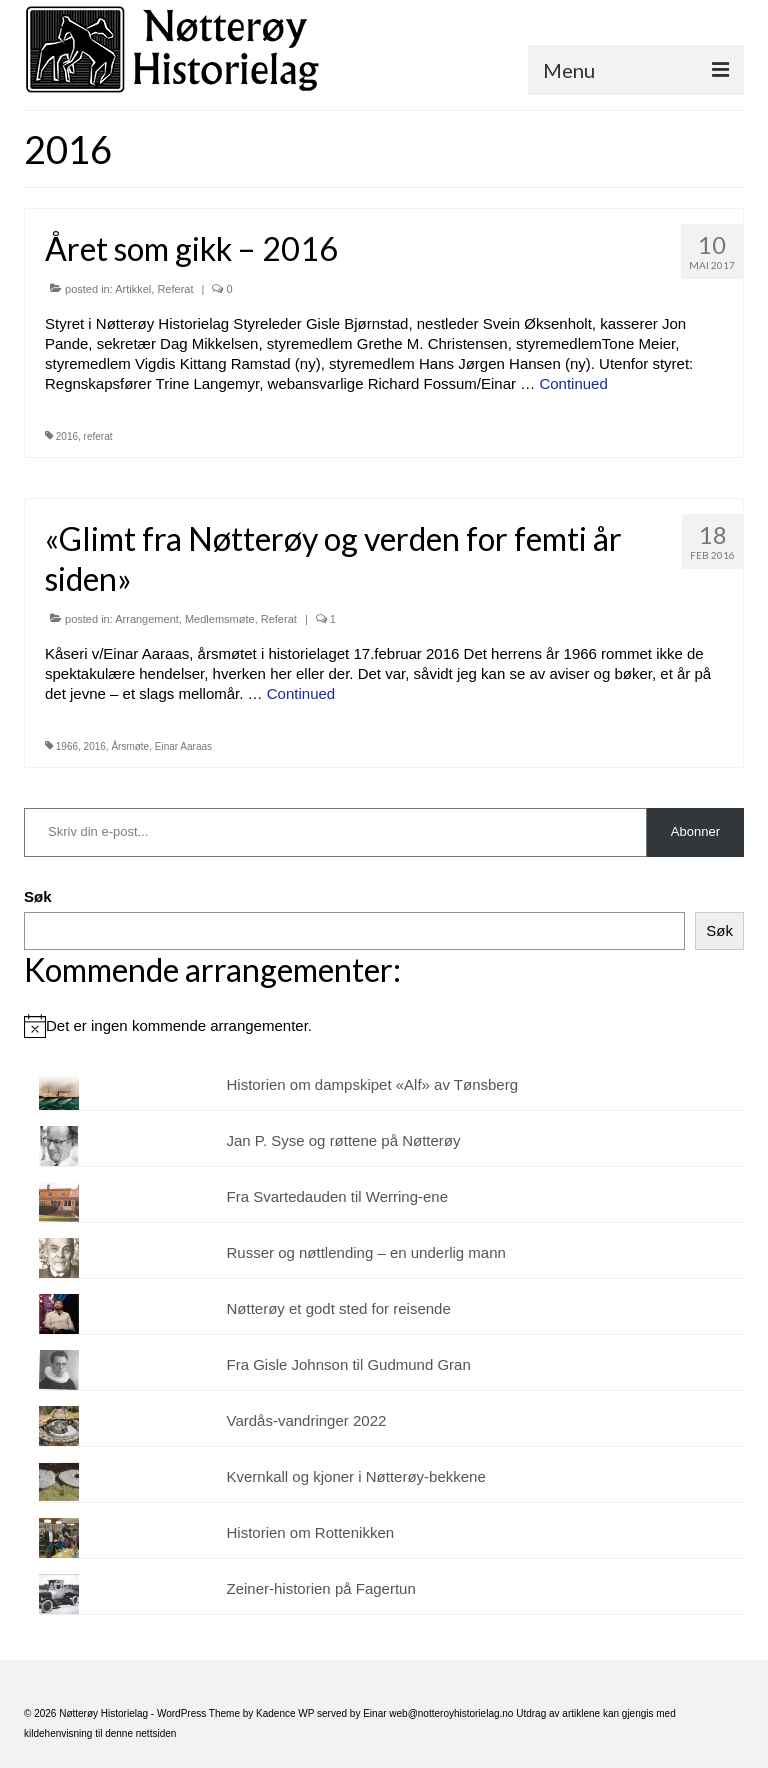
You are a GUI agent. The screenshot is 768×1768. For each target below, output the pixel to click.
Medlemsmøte (220, 619)
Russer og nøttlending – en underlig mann (366, 1252)
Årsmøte (130, 746)
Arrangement (147, 619)
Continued (573, 383)
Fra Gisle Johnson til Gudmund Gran (349, 1364)
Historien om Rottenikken (311, 1532)
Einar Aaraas (183, 746)
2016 (67, 436)
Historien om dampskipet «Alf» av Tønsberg (373, 1084)
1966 (67, 746)
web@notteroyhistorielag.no (452, 1713)
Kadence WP (285, 1713)
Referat (175, 289)
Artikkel (133, 289)
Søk (38, 896)
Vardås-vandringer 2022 (307, 1420)
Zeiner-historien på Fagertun (321, 1588)
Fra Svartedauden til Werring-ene (338, 1196)
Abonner (695, 831)
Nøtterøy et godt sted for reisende (339, 1308)
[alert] (384, 1026)
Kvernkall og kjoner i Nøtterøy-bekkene (356, 1476)
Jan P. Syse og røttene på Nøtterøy (344, 1140)
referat (98, 436)
